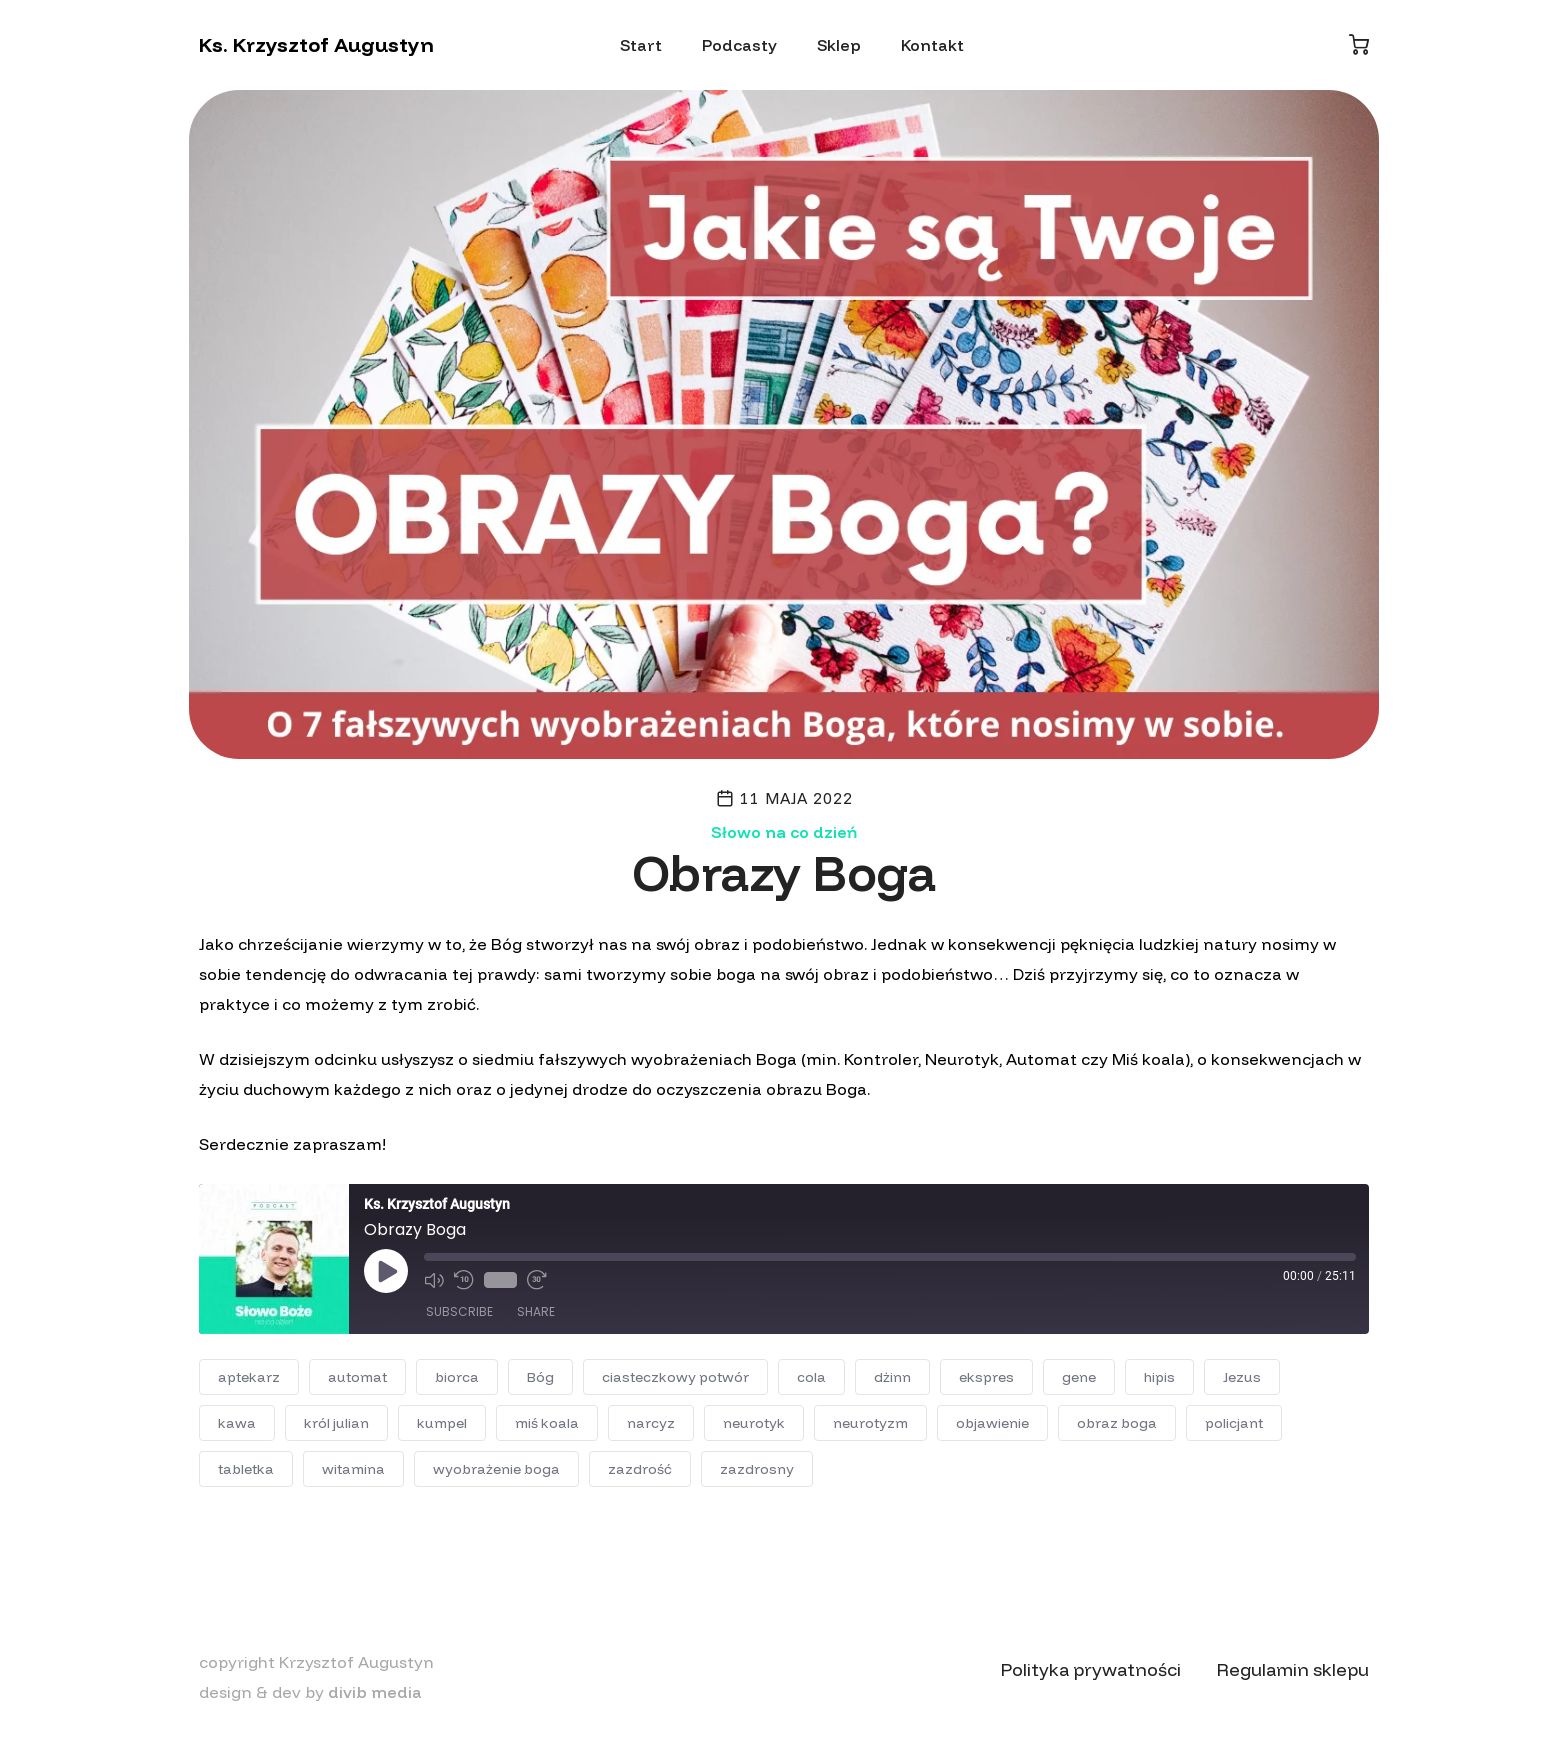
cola (811, 1377)
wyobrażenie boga (496, 1469)
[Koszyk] (1359, 44)
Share (536, 1311)
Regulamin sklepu (1293, 1669)
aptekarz (249, 1377)
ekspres (986, 1377)
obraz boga (1117, 1423)
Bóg (540, 1377)
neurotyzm (870, 1423)
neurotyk (754, 1423)
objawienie (992, 1423)
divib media (375, 1692)
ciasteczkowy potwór (675, 1377)
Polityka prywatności (1091, 1669)
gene (1079, 1377)
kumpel (442, 1423)
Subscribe (459, 1311)
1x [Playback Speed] (500, 1280)
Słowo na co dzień (784, 832)
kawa (237, 1423)
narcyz (651, 1423)
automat (357, 1377)
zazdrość (640, 1469)
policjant (1234, 1423)
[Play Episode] (386, 1271)
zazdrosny (757, 1469)
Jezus (1242, 1377)
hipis (1159, 1377)
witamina (353, 1469)
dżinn (892, 1377)
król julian (336, 1423)
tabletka (246, 1469)
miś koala (547, 1423)
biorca (457, 1377)
